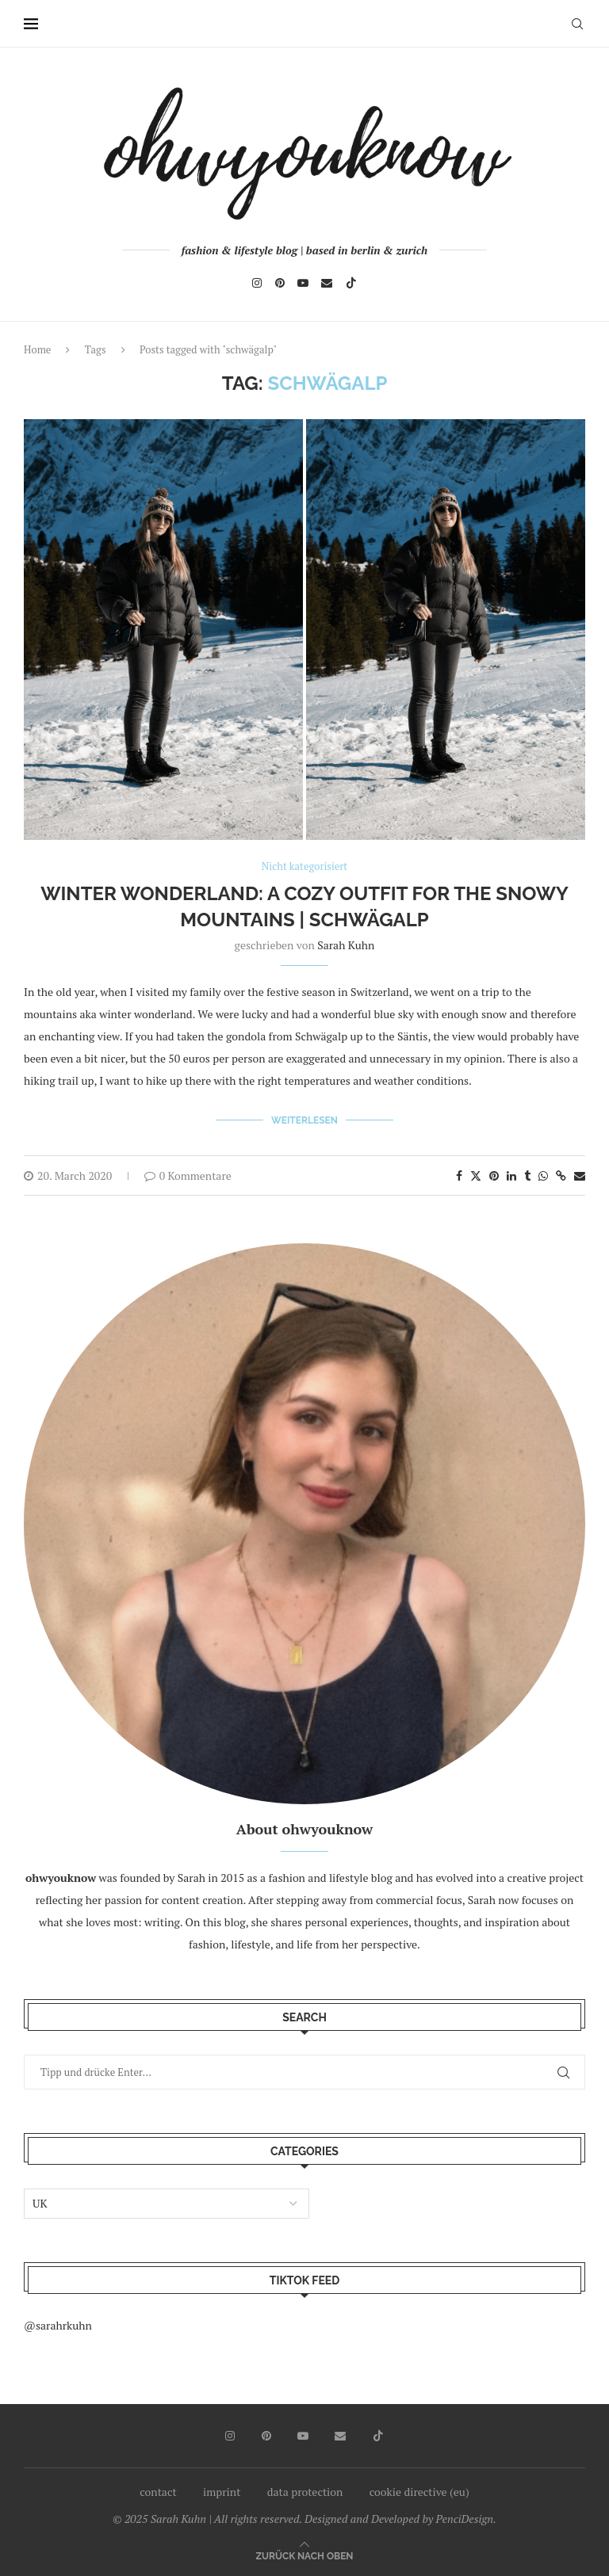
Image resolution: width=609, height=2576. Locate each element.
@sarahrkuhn (58, 2325)
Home (37, 349)
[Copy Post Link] (561, 1175)
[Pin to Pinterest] (494, 1175)
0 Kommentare (188, 1175)
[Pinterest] (280, 282)
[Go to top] (304, 2555)
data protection (305, 2491)
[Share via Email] (579, 1175)
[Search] (577, 24)
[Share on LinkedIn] (511, 1175)
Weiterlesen (304, 1120)
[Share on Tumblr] (527, 1175)
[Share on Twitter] (475, 1175)
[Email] (326, 282)
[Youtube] (302, 282)
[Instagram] (257, 282)
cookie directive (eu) (419, 2491)
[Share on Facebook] (459, 1175)
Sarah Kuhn (345, 944)
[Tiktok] (351, 282)
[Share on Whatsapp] (543, 1175)
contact (158, 2491)
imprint (221, 2491)
